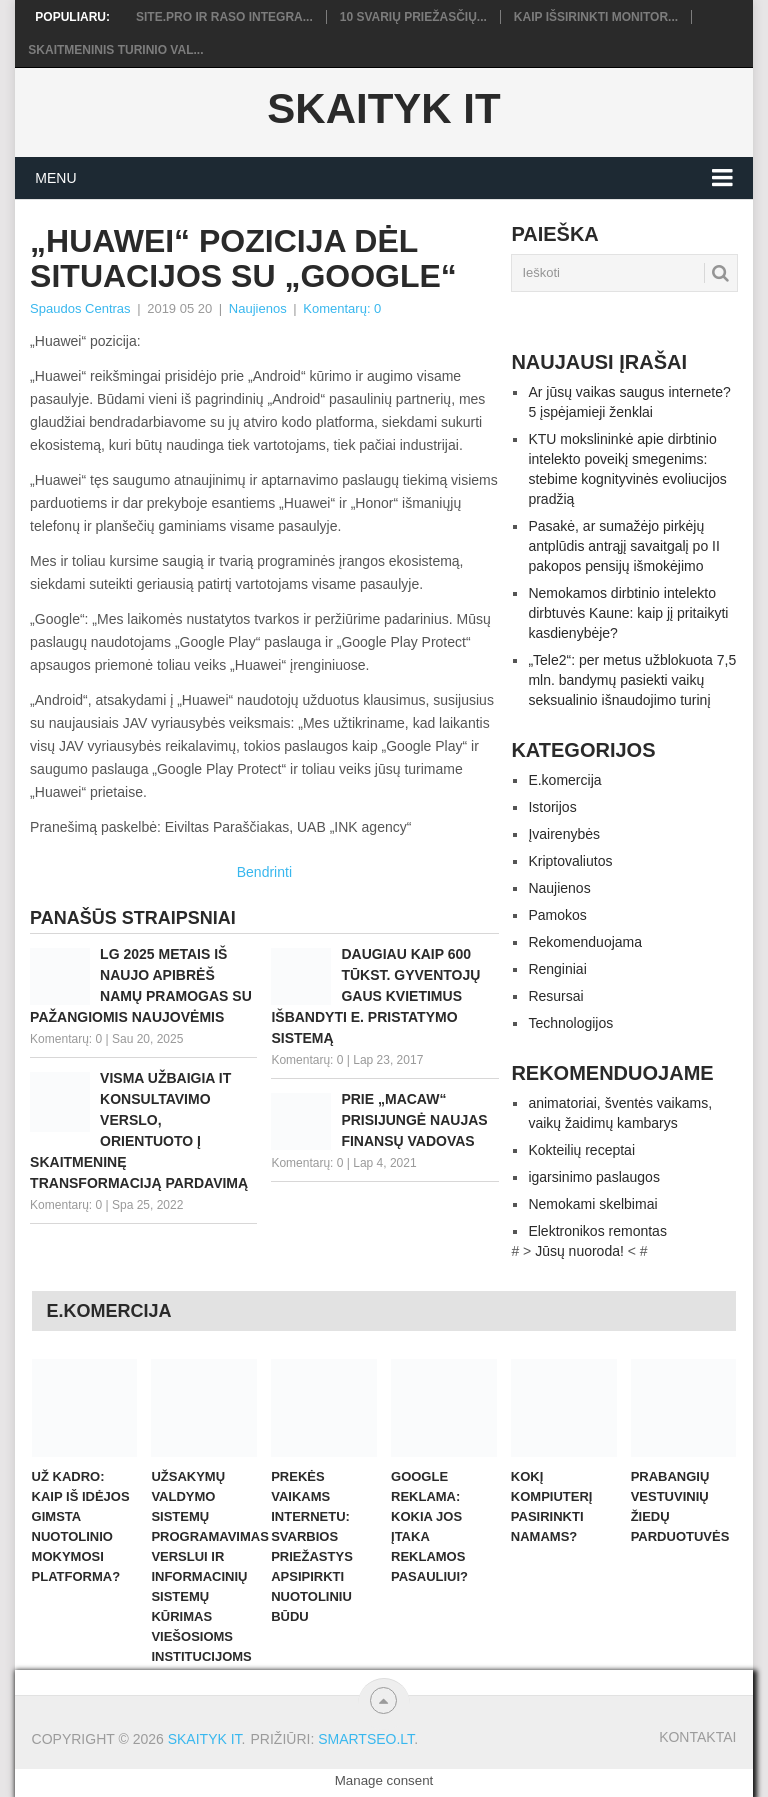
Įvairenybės (564, 834)
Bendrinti (264, 872)
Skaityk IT (383, 109)
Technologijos (570, 1023)
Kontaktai (697, 1737)
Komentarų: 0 (342, 308)
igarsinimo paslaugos (594, 1177)
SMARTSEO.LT (366, 1739)
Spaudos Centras (80, 308)
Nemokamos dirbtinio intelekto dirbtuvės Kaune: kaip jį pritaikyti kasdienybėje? (628, 613)
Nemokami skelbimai (592, 1204)
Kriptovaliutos (570, 861)
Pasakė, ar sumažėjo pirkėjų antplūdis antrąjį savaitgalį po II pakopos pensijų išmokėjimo (623, 546)
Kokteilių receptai (581, 1150)
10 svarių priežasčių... (413, 17)
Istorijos (552, 807)
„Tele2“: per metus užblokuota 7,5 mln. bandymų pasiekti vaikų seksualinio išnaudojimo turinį (632, 680)
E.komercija (564, 780)
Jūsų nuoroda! (579, 1251)
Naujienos (258, 308)
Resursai (555, 996)
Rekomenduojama (585, 942)
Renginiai (557, 969)
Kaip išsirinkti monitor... (596, 17)
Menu (55, 178)
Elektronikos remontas (597, 1231)
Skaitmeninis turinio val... (115, 50)
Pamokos (557, 915)
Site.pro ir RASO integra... (224, 17)
